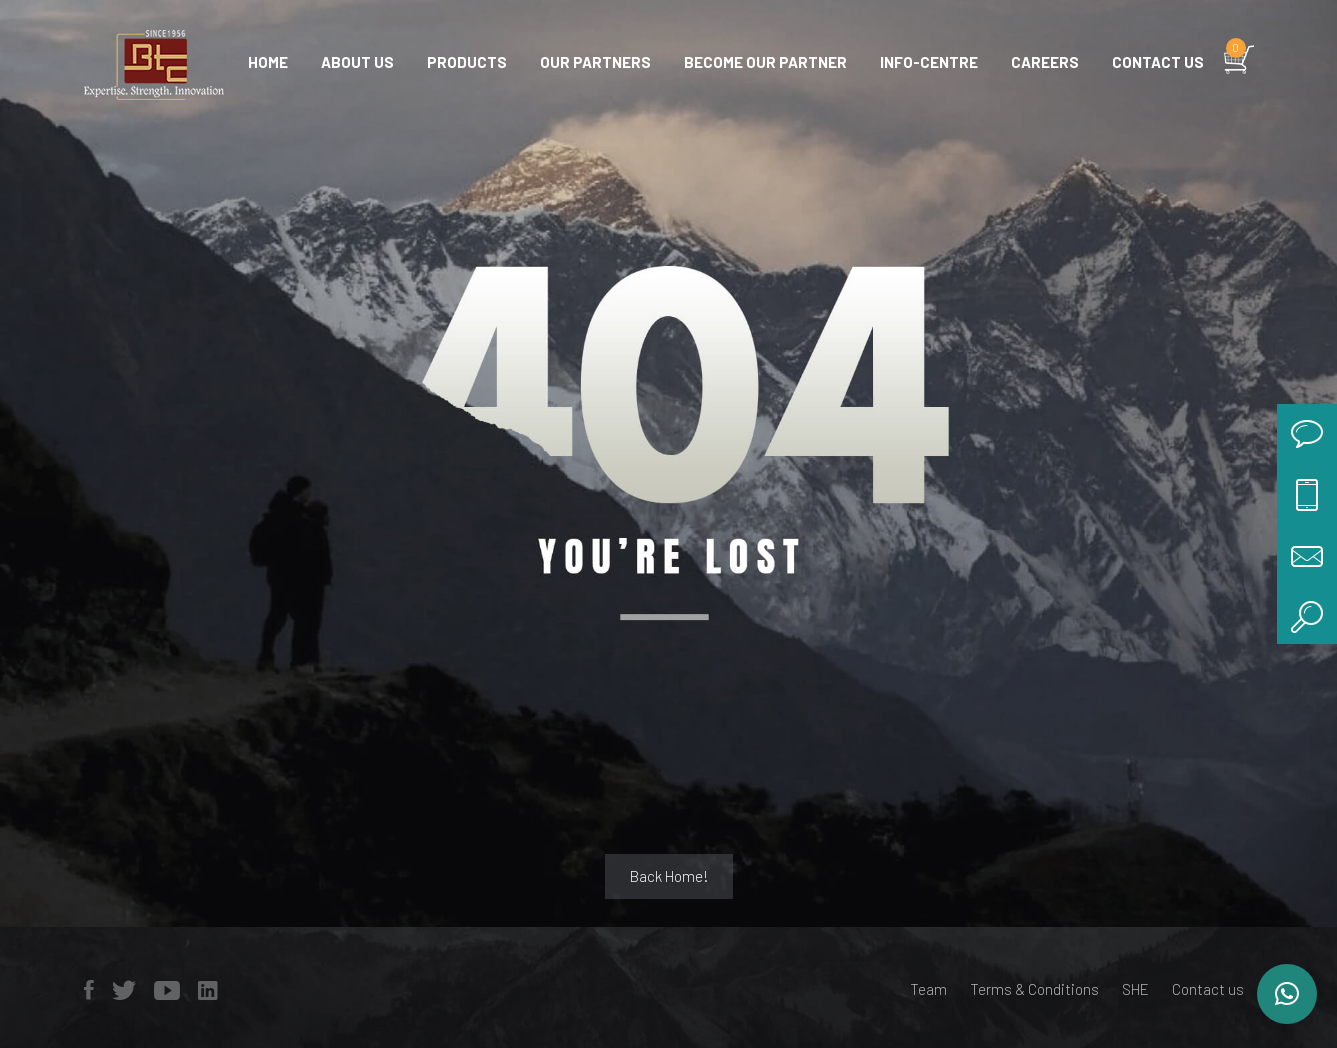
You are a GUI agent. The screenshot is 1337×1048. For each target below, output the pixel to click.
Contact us (1158, 62)
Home (268, 62)
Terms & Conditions (1034, 989)
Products (467, 62)
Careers (1045, 62)
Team (928, 989)
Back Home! (669, 876)
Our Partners (595, 62)
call (1307, 494)
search (1307, 614)
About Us (357, 62)
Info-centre (929, 62)
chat (1307, 434)
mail (1307, 554)
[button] (1287, 994)
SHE (1135, 989)
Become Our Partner (765, 62)
